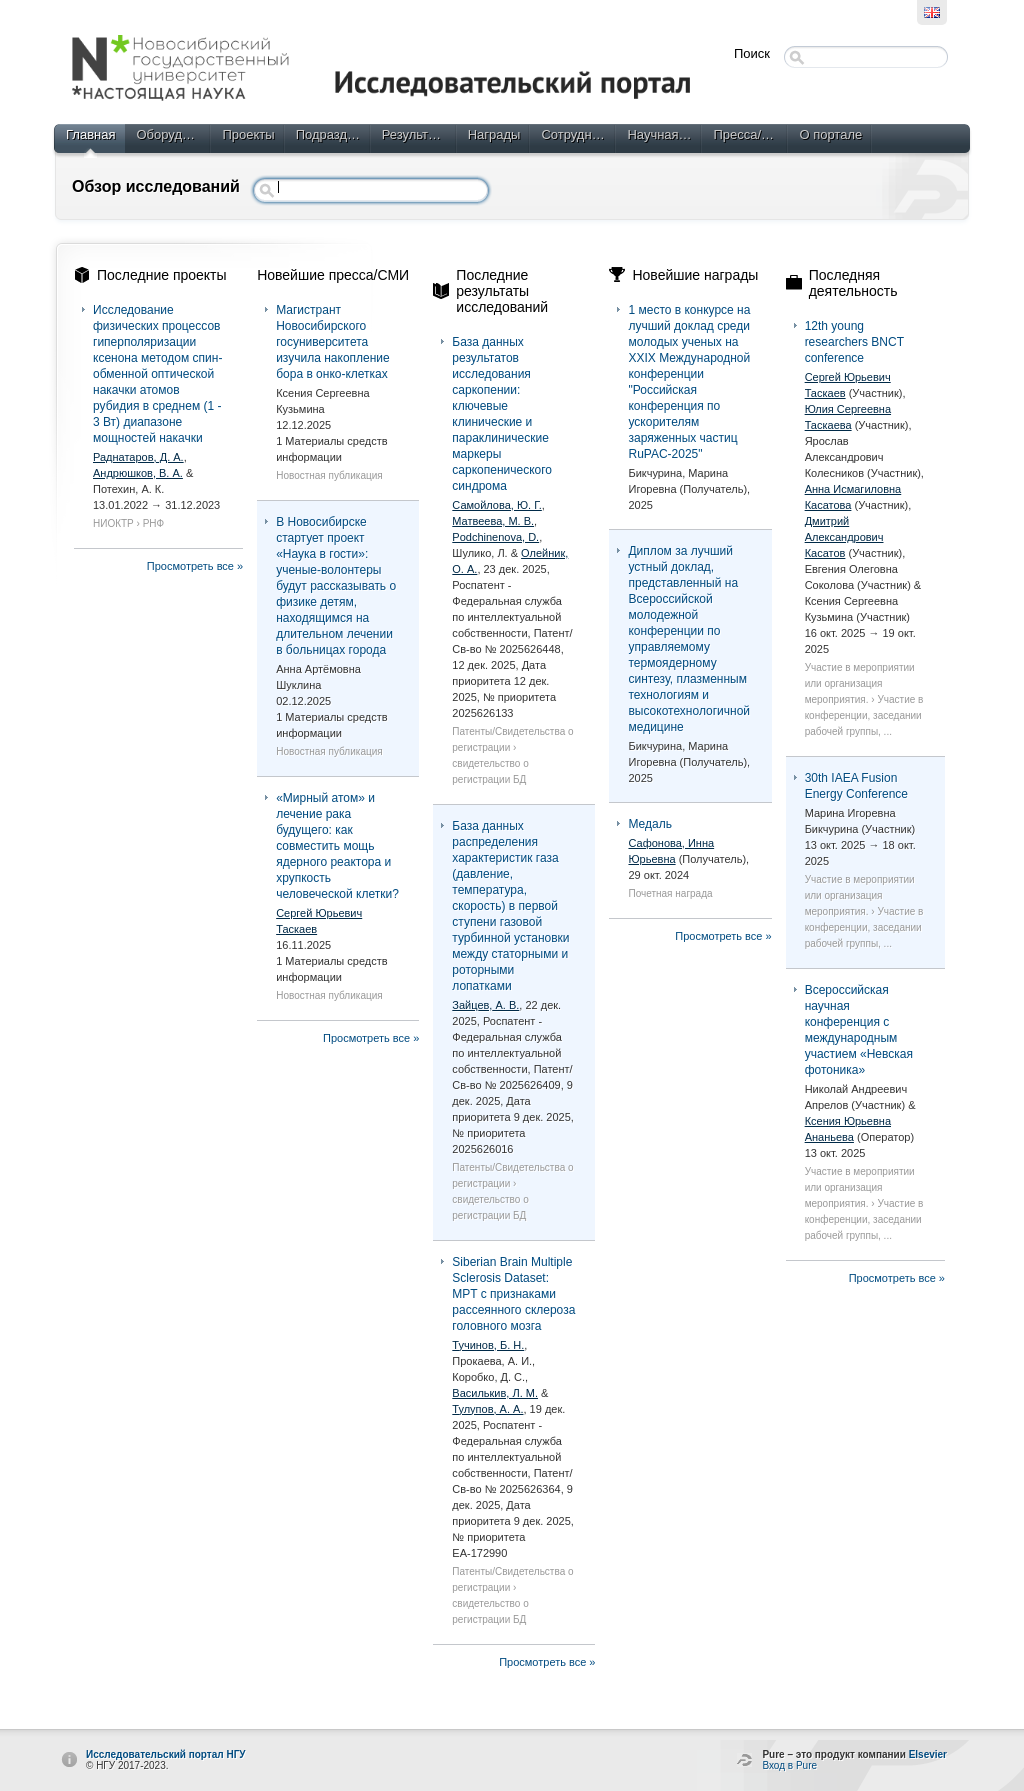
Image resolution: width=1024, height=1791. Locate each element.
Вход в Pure (789, 1765)
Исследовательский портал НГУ (166, 1754)
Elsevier (928, 1754)
